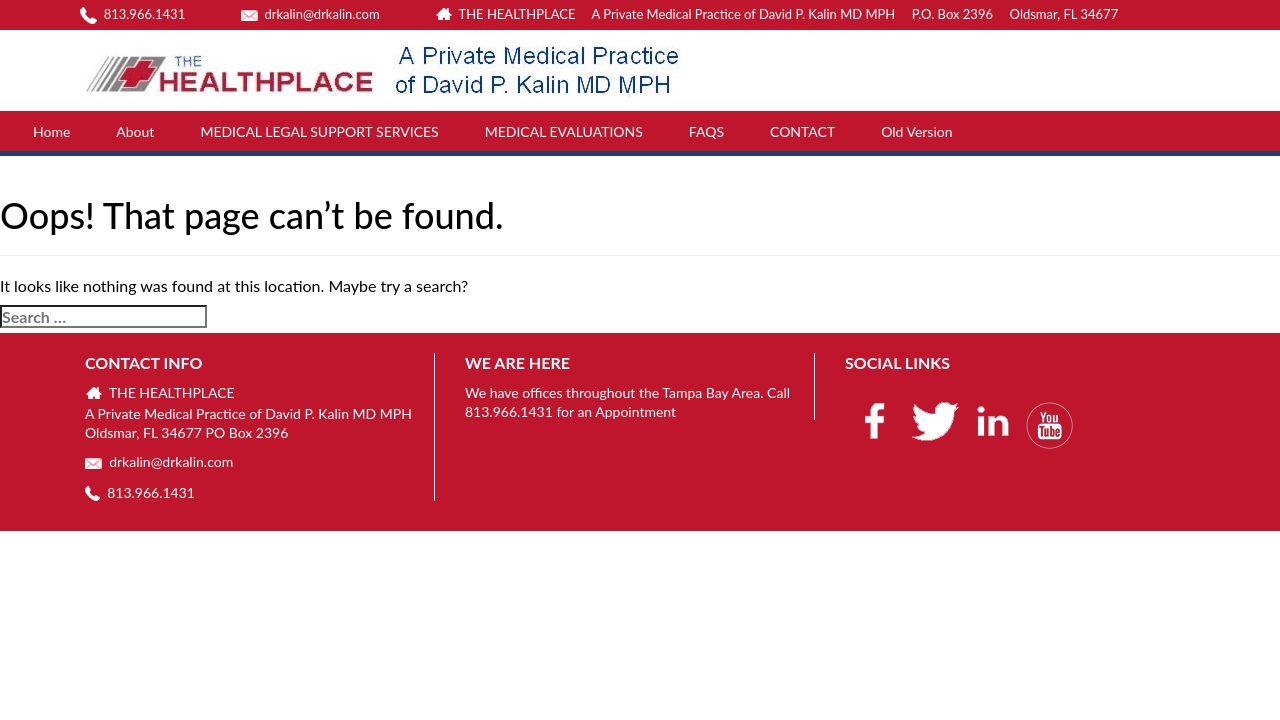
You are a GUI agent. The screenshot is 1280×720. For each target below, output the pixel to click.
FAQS (706, 131)
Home (51, 131)
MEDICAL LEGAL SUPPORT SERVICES (319, 131)
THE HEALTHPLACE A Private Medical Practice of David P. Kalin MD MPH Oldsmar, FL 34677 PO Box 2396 (248, 412)
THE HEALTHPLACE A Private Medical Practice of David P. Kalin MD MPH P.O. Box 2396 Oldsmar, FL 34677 (776, 14)
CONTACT (802, 131)
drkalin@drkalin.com (310, 14)
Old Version (916, 131)
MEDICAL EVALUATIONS (564, 131)
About (135, 131)
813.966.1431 (132, 14)
